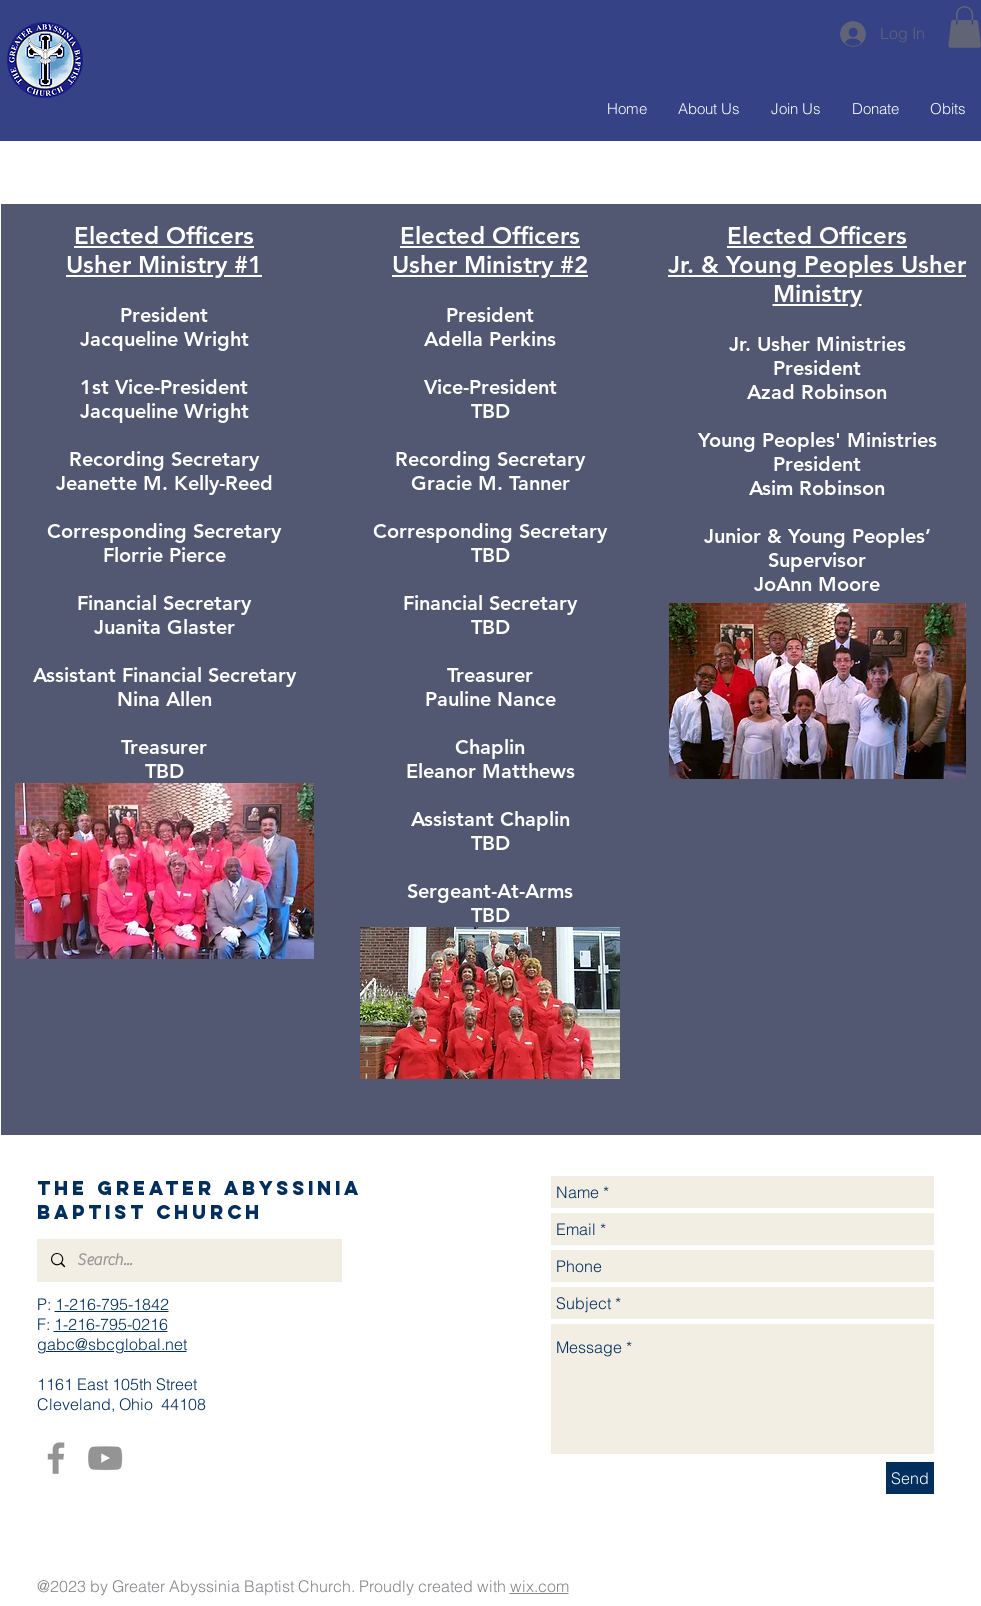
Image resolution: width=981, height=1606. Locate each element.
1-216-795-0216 (111, 1324)
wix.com (539, 1586)
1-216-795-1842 (112, 1304)
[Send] (910, 1478)
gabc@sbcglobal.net (112, 1344)
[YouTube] (105, 1458)
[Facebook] (56, 1458)
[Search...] (188, 1260)
